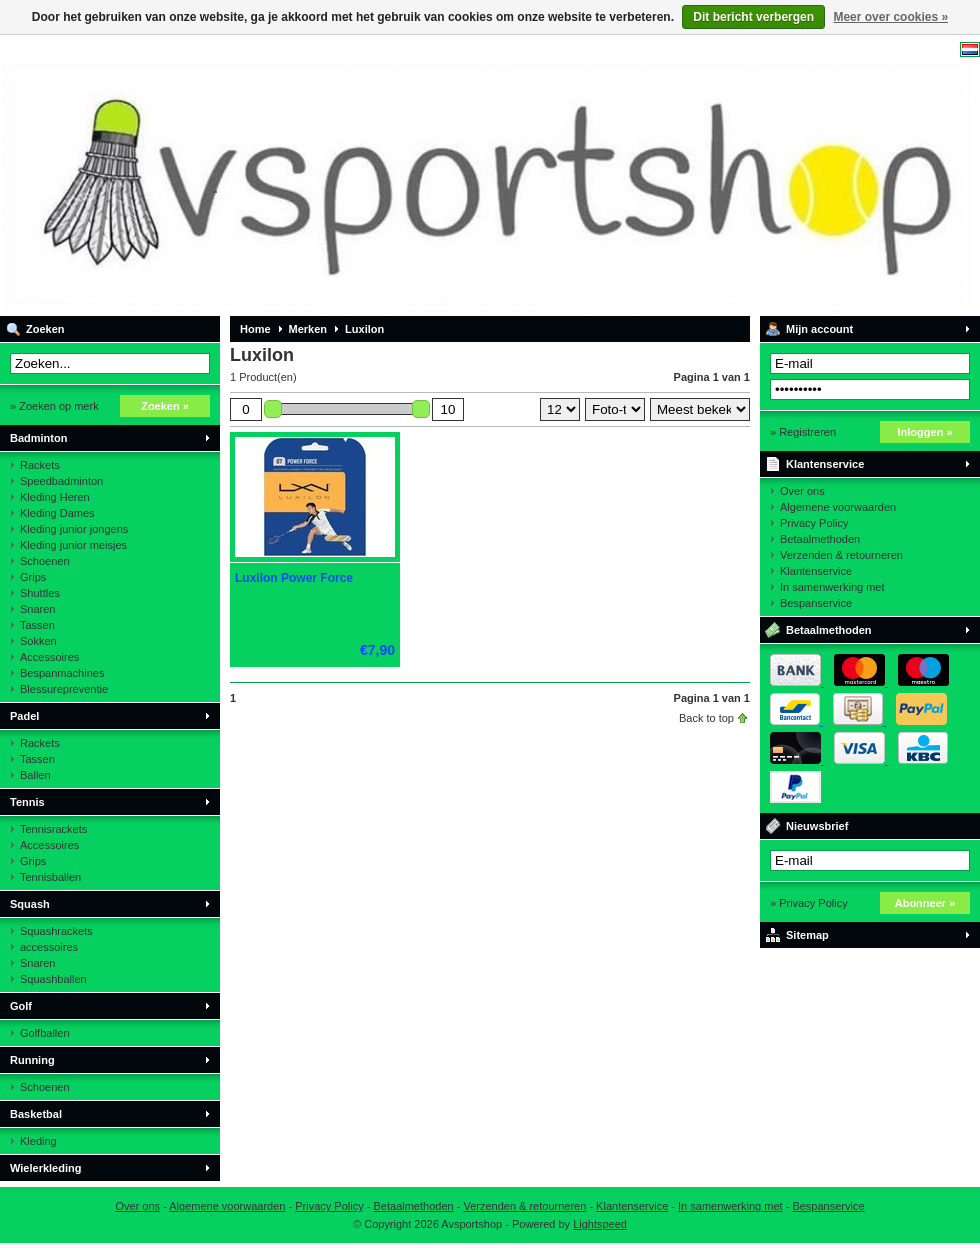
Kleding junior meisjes (73, 545)
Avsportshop (265, 175)
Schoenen (45, 561)
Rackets (40, 465)
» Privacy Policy (809, 903)
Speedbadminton (61, 481)
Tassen (37, 625)
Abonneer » (925, 903)
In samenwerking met (832, 587)
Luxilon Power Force (294, 578)
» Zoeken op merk (54, 406)
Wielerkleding (45, 1168)
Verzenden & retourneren (841, 555)
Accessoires (49, 657)
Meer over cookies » (890, 17)
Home (255, 329)
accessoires (49, 947)
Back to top (706, 718)
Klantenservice (825, 464)
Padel (24, 716)
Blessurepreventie (64, 689)
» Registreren (803, 432)
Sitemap (807, 935)
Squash (30, 904)
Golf (21, 1006)
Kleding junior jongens (74, 529)
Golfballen (45, 1033)
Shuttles (40, 593)
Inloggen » (925, 432)
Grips (33, 577)
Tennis (27, 802)
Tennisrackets (53, 829)
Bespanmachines (62, 673)
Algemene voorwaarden (838, 507)
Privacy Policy (814, 523)
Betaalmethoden (820, 539)
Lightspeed (600, 1224)
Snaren (37, 609)
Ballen (35, 775)
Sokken (38, 641)
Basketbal (36, 1114)
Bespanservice (816, 603)
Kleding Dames (57, 513)
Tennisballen (50, 877)
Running (32, 1060)
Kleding (38, 1141)
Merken (308, 329)
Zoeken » (165, 406)
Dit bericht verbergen (753, 17)
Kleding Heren (55, 497)
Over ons (802, 491)
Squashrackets (56, 931)
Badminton (38, 438)
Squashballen (53, 979)
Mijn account (819, 329)
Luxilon (364, 329)
